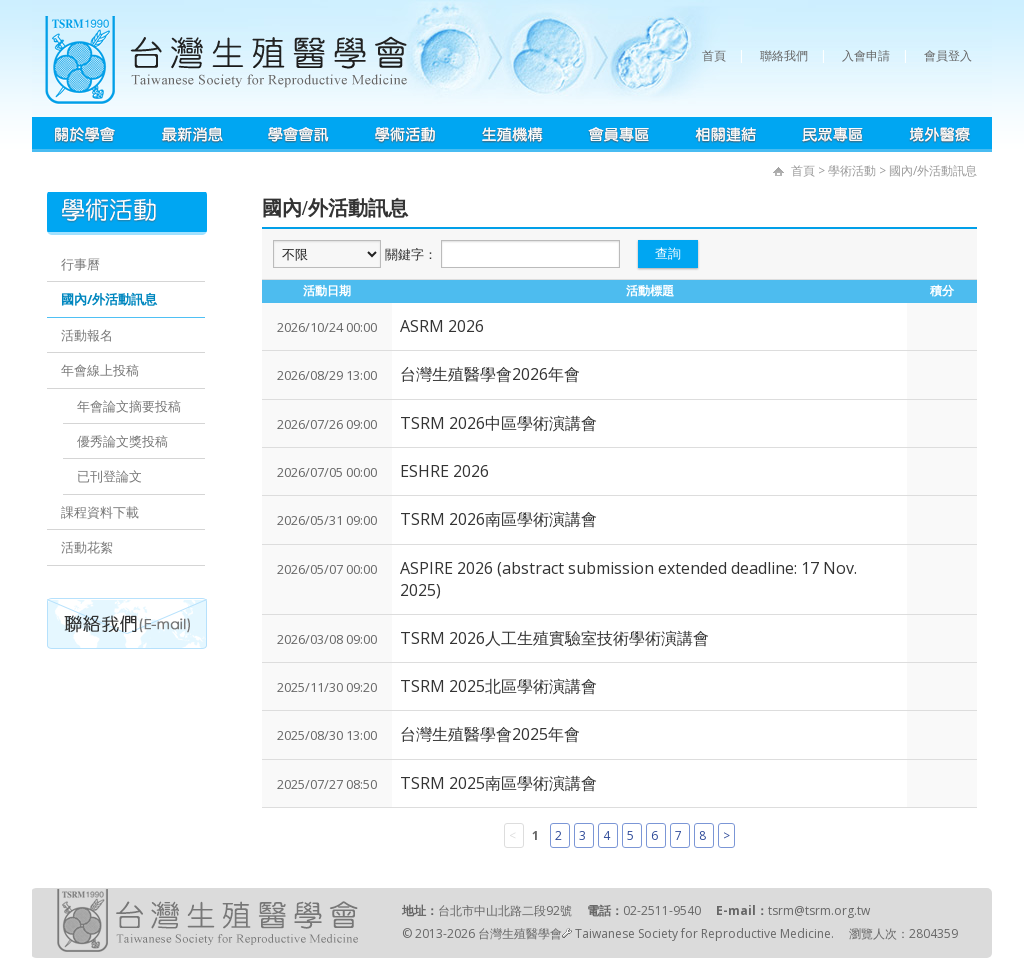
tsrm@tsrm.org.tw (819, 910)
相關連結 (726, 134)
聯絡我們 (784, 55)
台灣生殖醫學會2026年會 (490, 374)
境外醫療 (939, 134)
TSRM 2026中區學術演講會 (498, 423)
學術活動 (405, 134)
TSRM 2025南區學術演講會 (498, 783)
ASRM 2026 (442, 326)
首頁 (714, 55)
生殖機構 (512, 134)
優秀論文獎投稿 (122, 441)
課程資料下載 (100, 512)
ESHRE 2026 (444, 471)
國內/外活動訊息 (109, 299)
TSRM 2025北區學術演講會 (498, 686)
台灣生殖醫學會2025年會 (490, 734)
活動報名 (87, 335)
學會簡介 (85, 134)
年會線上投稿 (100, 370)
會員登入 (948, 55)
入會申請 (866, 55)
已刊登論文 (109, 476)
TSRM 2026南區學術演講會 (498, 519)
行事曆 (80, 264)
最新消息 (192, 134)
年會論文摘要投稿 (129, 406)
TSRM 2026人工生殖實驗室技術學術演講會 (554, 638)
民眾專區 (832, 134)
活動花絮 (87, 547)
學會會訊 (298, 134)
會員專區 (619, 134)
